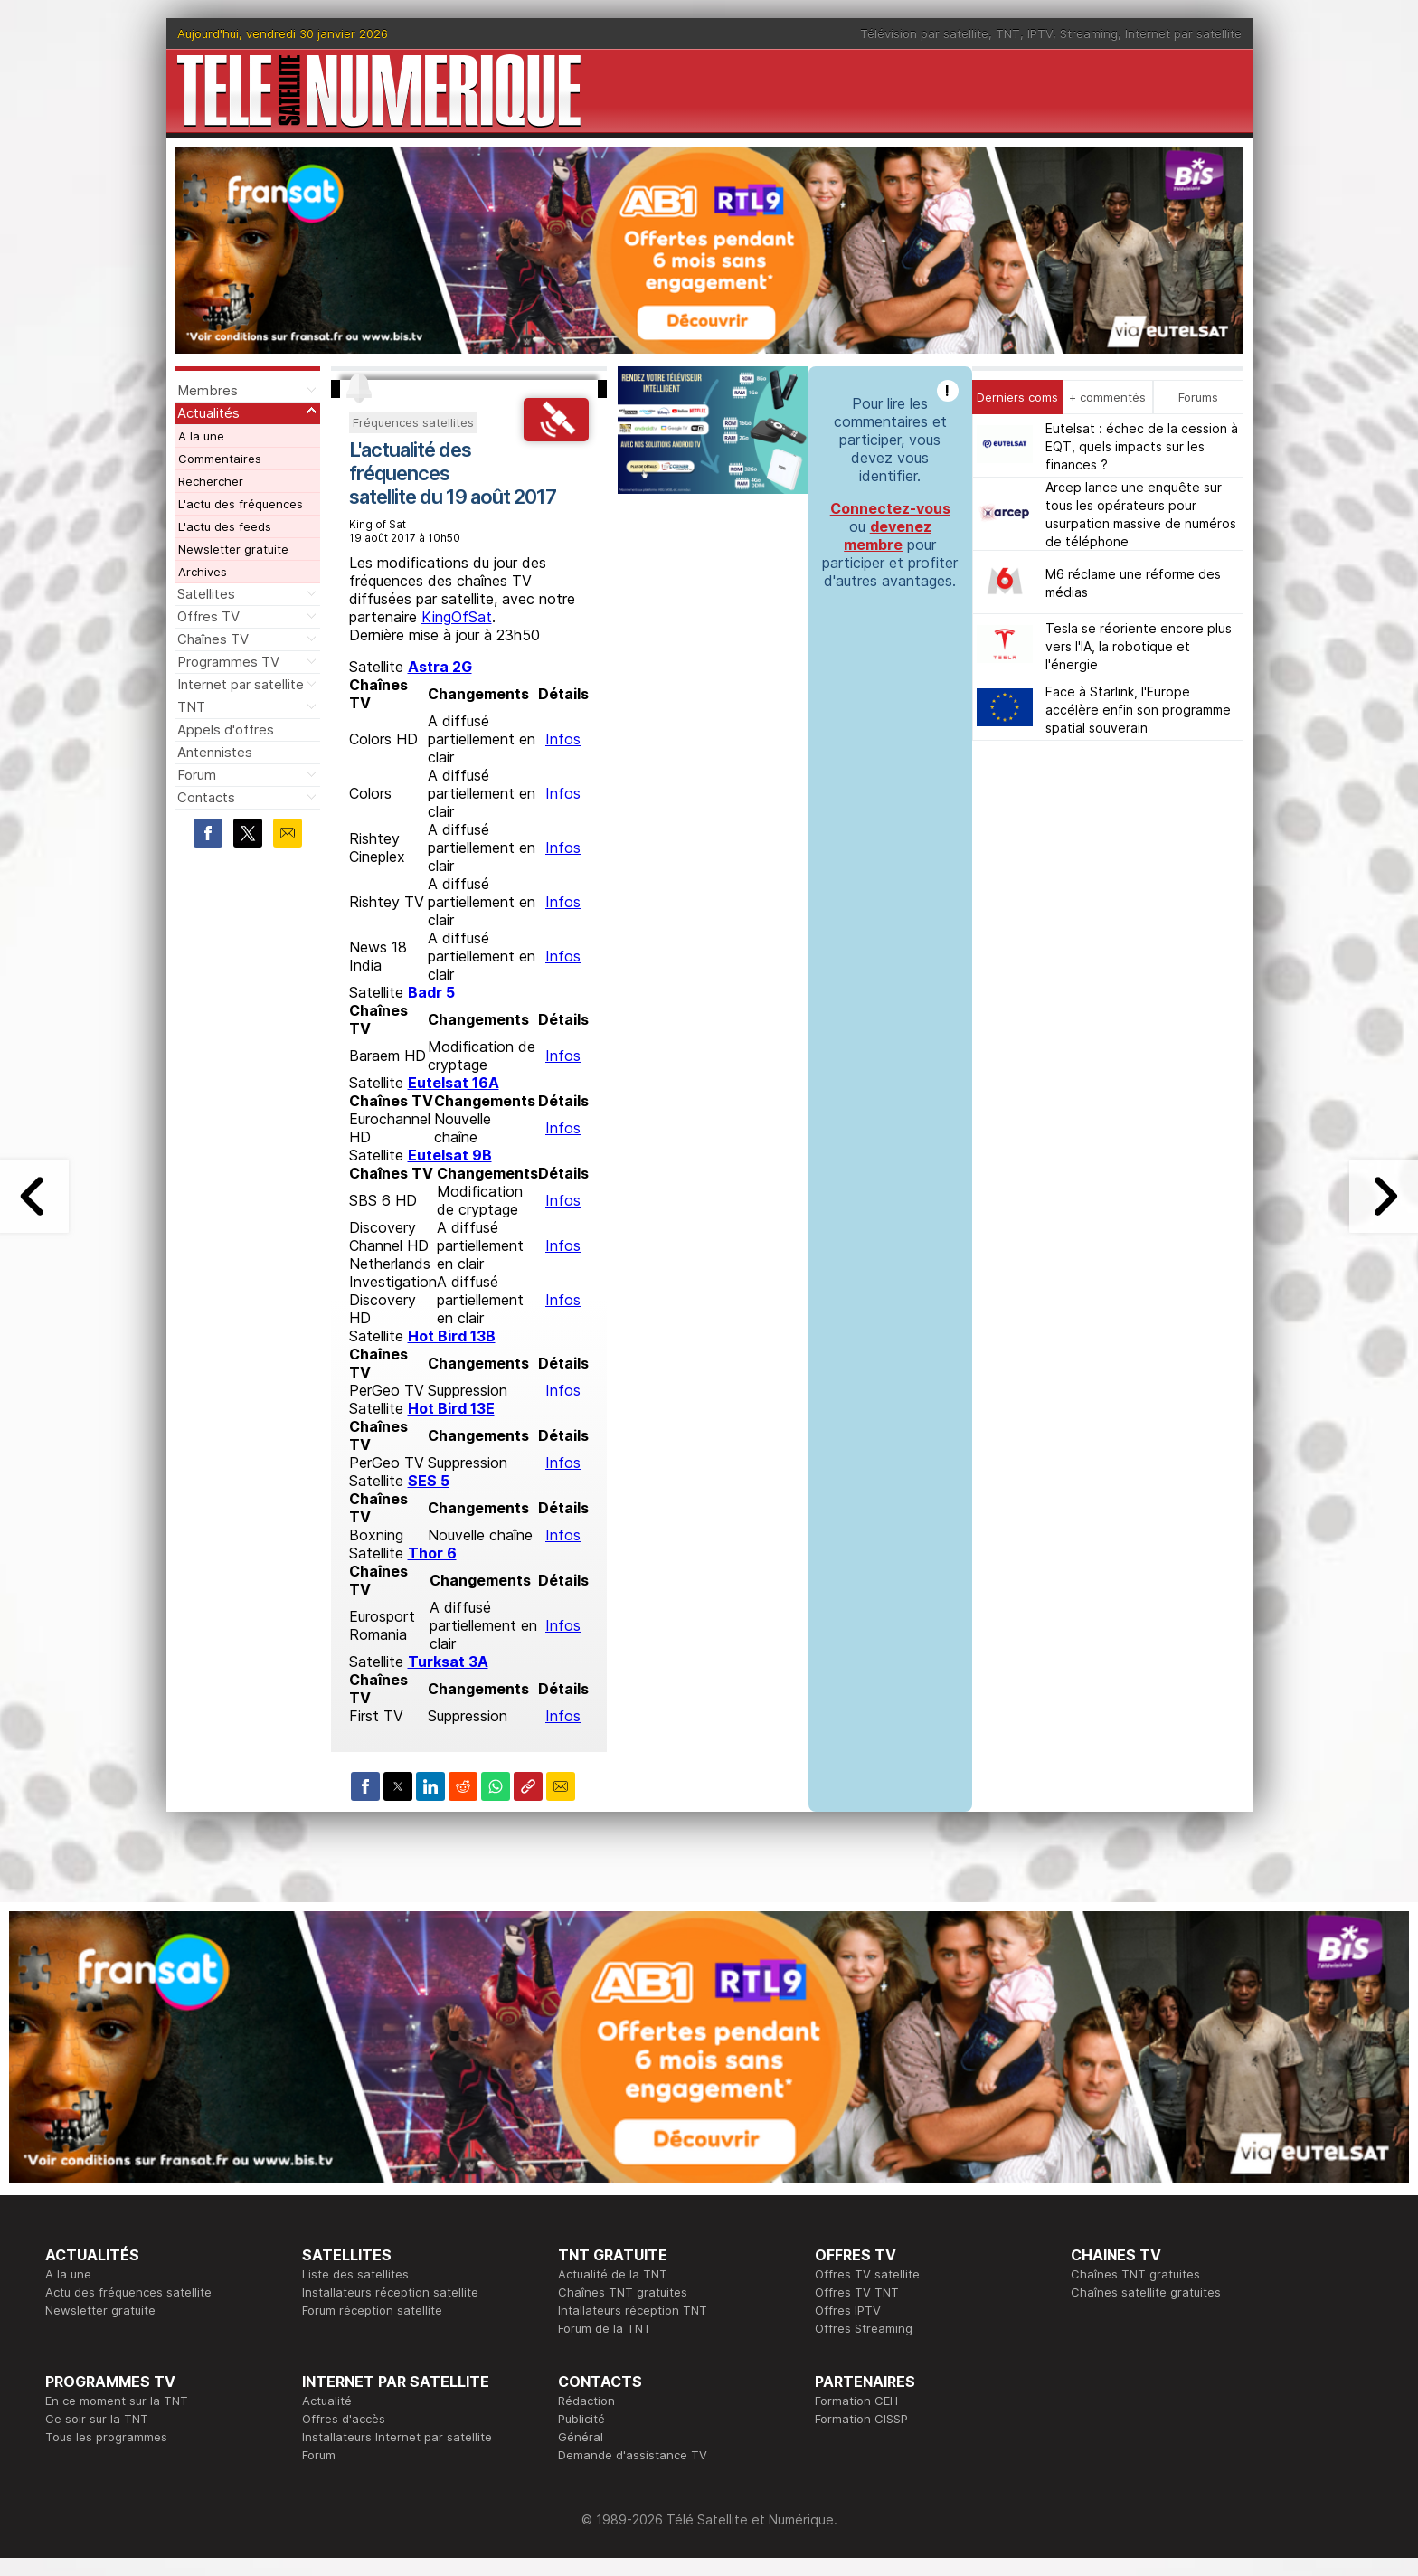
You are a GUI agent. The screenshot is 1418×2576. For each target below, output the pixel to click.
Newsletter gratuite (233, 549)
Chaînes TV (213, 639)
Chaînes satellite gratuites (1146, 2292)
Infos (563, 739)
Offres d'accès (343, 2418)
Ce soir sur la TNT (96, 2418)
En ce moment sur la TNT (116, 2400)
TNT (1008, 33)
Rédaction (586, 2400)
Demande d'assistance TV (632, 2455)
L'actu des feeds (224, 526)
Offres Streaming (863, 2328)
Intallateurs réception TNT (632, 2310)
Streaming (1089, 33)
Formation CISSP (861, 2418)
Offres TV (208, 616)
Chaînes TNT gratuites (622, 2292)
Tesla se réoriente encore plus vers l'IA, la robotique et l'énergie (1138, 646)
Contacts (206, 797)
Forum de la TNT (604, 2328)
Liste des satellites (355, 2274)
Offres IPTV (848, 2310)
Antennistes (214, 752)
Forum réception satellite (372, 2310)
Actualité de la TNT (612, 2274)
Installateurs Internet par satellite (397, 2436)
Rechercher (210, 481)
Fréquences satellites (413, 422)
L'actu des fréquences (240, 504)
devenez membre (887, 535)
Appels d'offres (225, 729)
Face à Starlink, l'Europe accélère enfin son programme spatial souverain (1138, 709)
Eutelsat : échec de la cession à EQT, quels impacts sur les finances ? (1141, 446)
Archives (202, 571)
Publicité (581, 2418)
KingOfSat (456, 617)
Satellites (206, 593)
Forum (196, 774)
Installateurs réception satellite (390, 2292)
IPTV (1040, 33)
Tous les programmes (106, 2436)
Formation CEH (856, 2400)
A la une (201, 436)
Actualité (327, 2400)
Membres (207, 390)
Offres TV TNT (857, 2292)
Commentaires (219, 458)
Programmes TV (228, 661)
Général (580, 2436)
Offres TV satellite (867, 2274)
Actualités (208, 412)
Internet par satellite (1183, 33)
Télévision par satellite (924, 33)
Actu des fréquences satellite (128, 2292)
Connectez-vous (890, 508)
